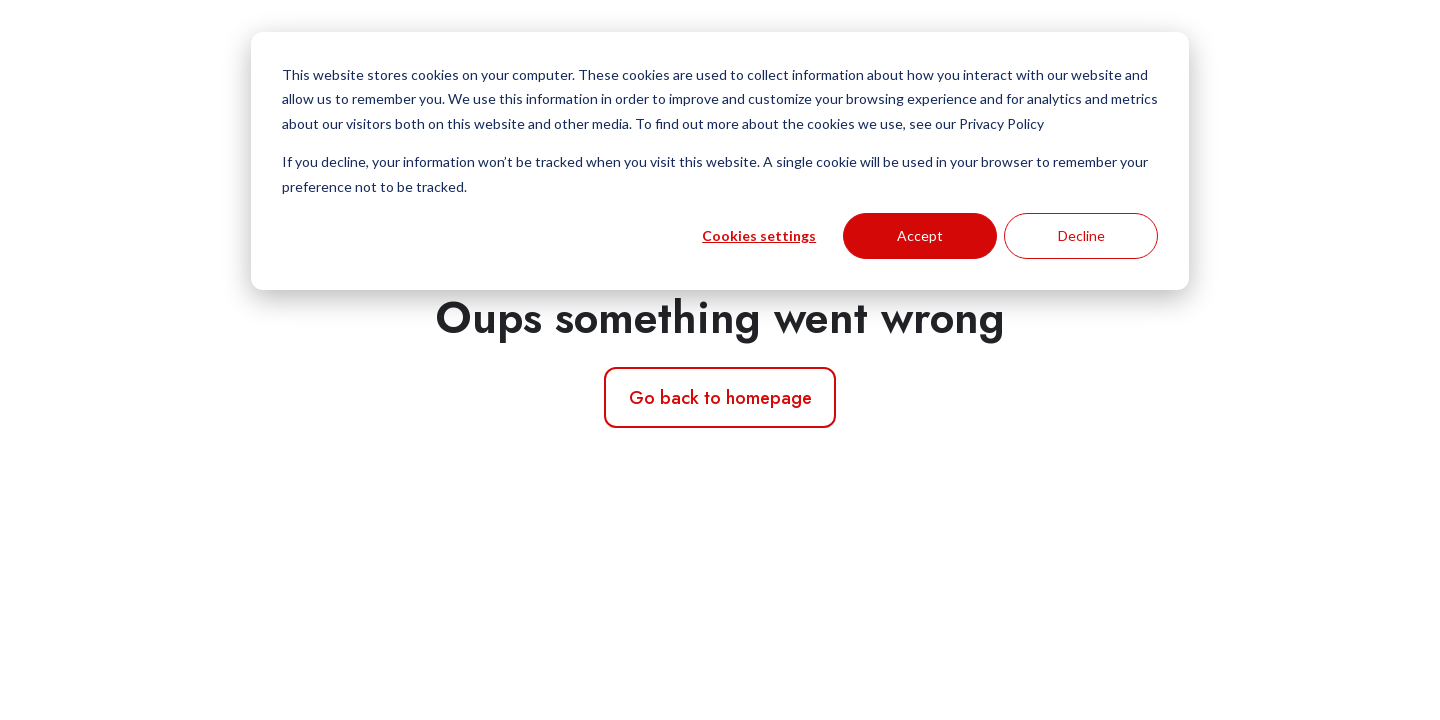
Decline (1081, 235)
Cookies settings (759, 235)
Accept (920, 235)
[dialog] (720, 161)
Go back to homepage (720, 398)
